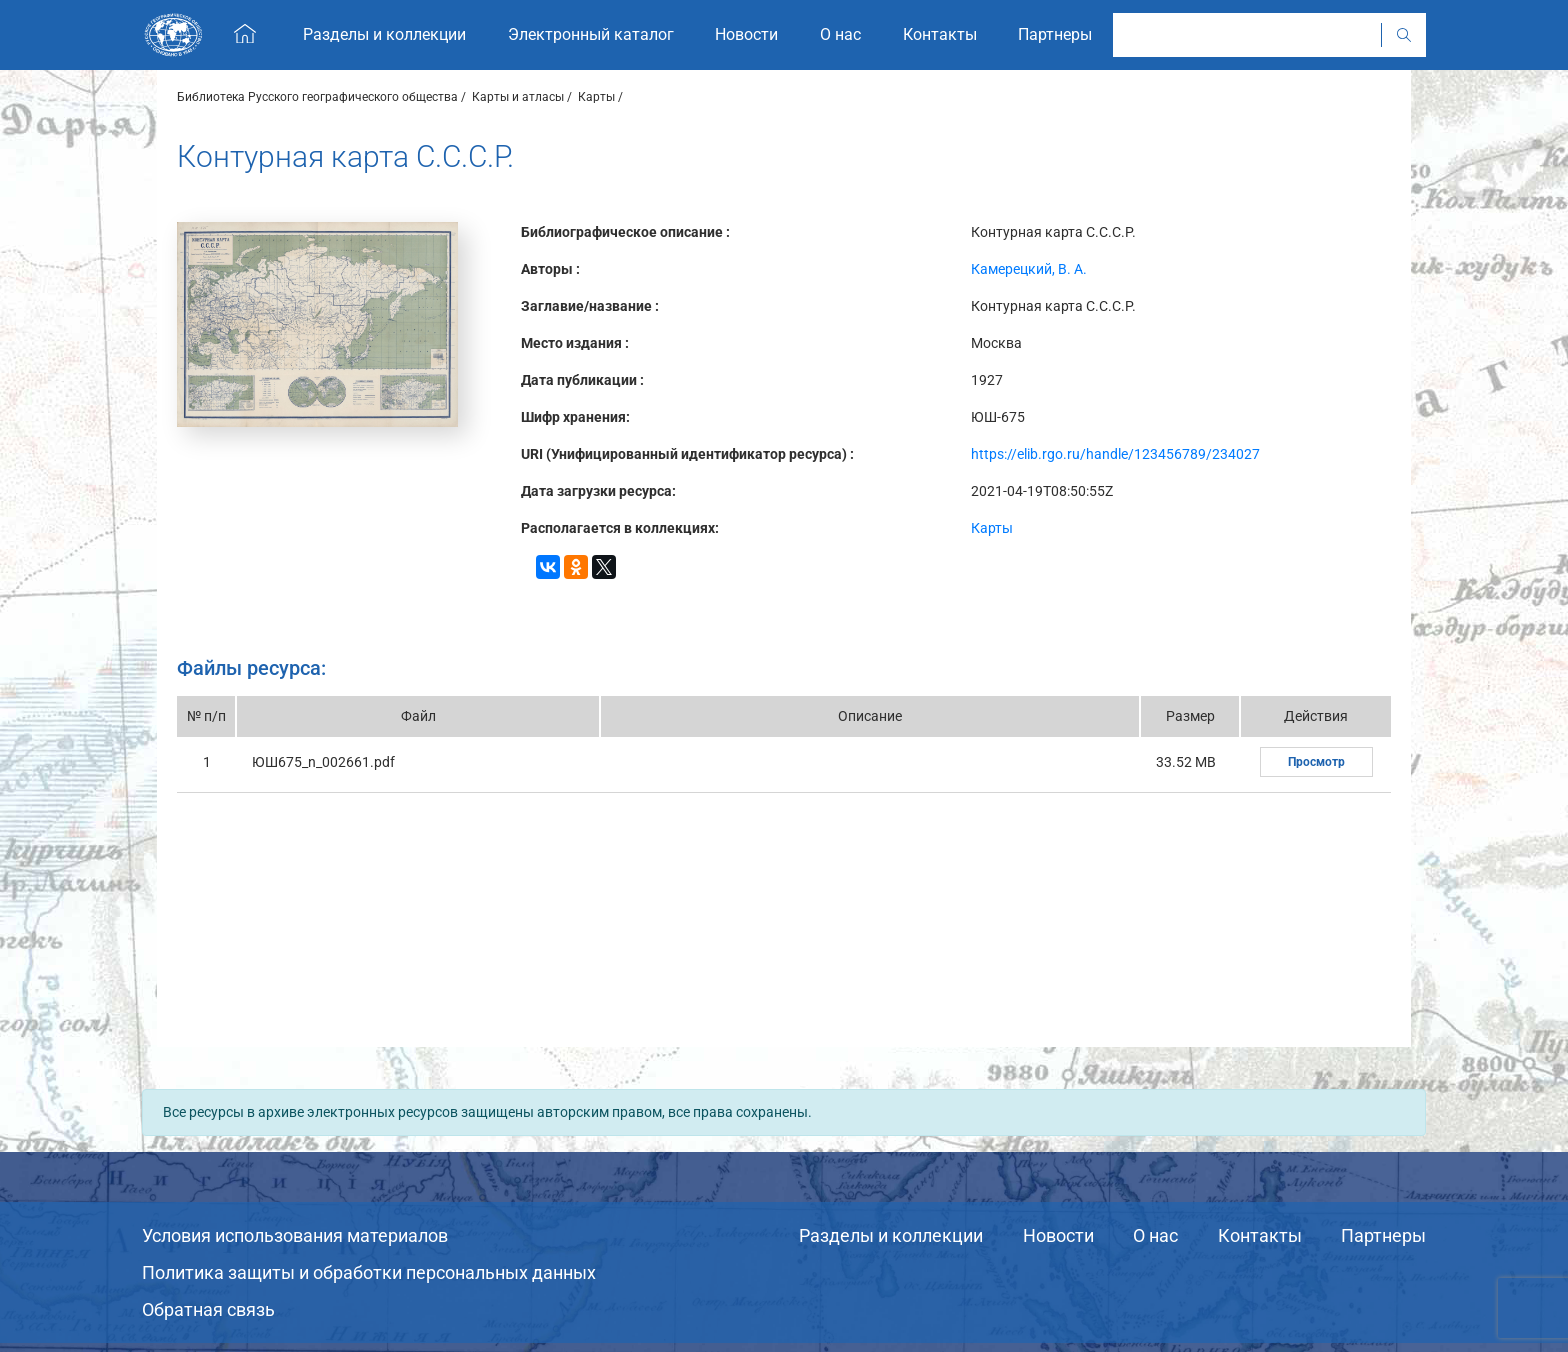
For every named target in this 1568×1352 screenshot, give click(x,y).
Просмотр (1316, 762)
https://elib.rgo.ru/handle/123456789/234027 (1115, 454)
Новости (1058, 1235)
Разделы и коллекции (891, 1235)
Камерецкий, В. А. (1029, 269)
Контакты (1260, 1235)
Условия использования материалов (295, 1235)
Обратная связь (208, 1309)
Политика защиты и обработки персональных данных (369, 1272)
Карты (596, 97)
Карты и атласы (518, 97)
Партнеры (1383, 1235)
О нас (1155, 1235)
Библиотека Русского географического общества (317, 97)
